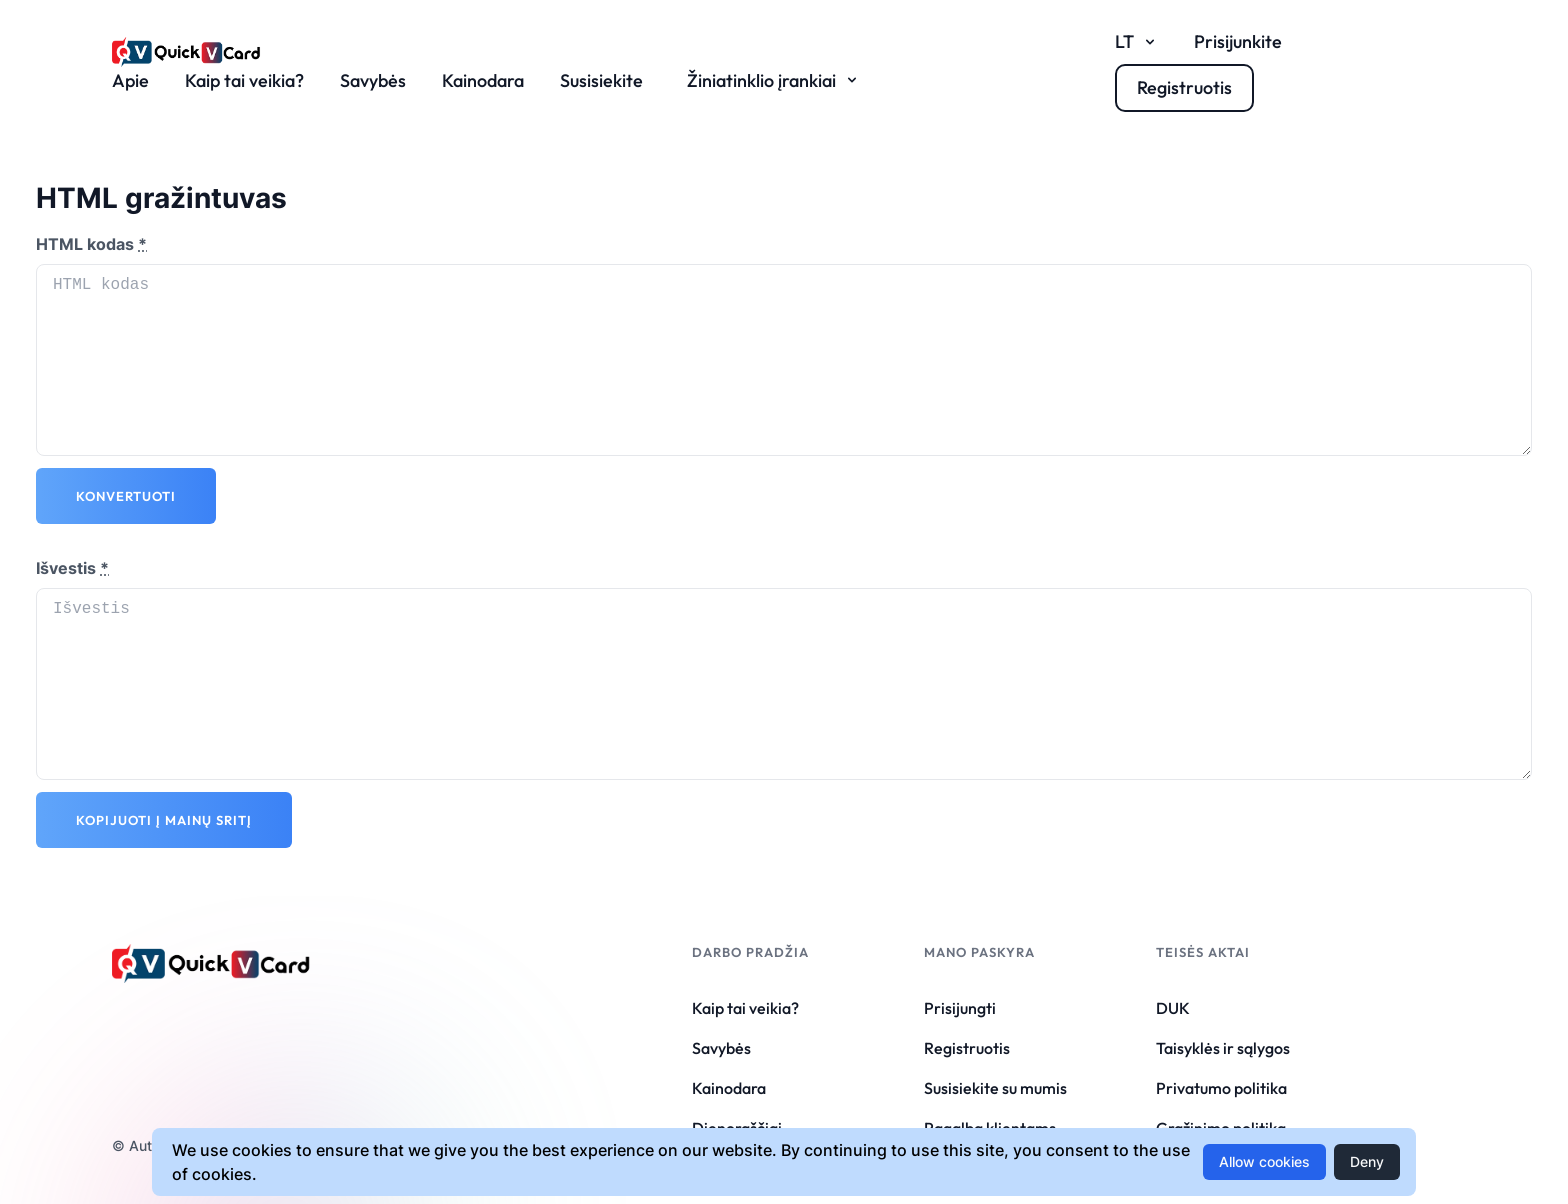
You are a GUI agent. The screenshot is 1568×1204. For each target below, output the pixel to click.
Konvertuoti (126, 496)
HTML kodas (91, 244)
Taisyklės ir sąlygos (1223, 1048)
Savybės (373, 80)
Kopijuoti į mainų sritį (164, 820)
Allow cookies (1264, 1161)
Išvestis (72, 568)
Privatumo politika (1221, 1088)
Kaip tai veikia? (244, 80)
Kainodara (483, 80)
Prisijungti (960, 1008)
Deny (1367, 1161)
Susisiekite (601, 80)
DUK (1173, 1008)
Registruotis (967, 1048)
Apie (130, 80)
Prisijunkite (1238, 41)
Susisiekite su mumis (995, 1088)
